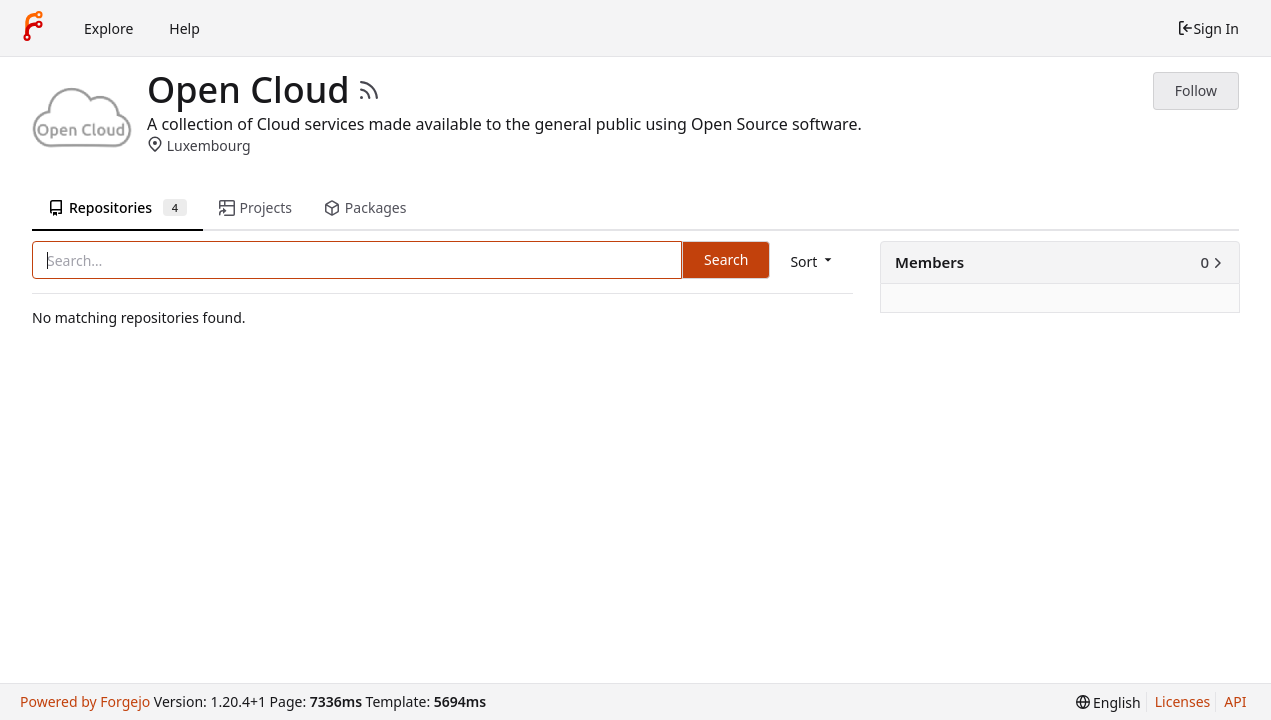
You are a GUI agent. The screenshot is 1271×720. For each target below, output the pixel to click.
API (1235, 701)
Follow (1196, 90)
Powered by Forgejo (85, 701)
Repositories (117, 207)
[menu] (812, 261)
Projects (255, 207)
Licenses (1183, 701)
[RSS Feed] (369, 90)
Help (184, 28)
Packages (365, 207)
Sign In (1208, 28)
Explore (108, 28)
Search (726, 259)
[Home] (33, 28)
